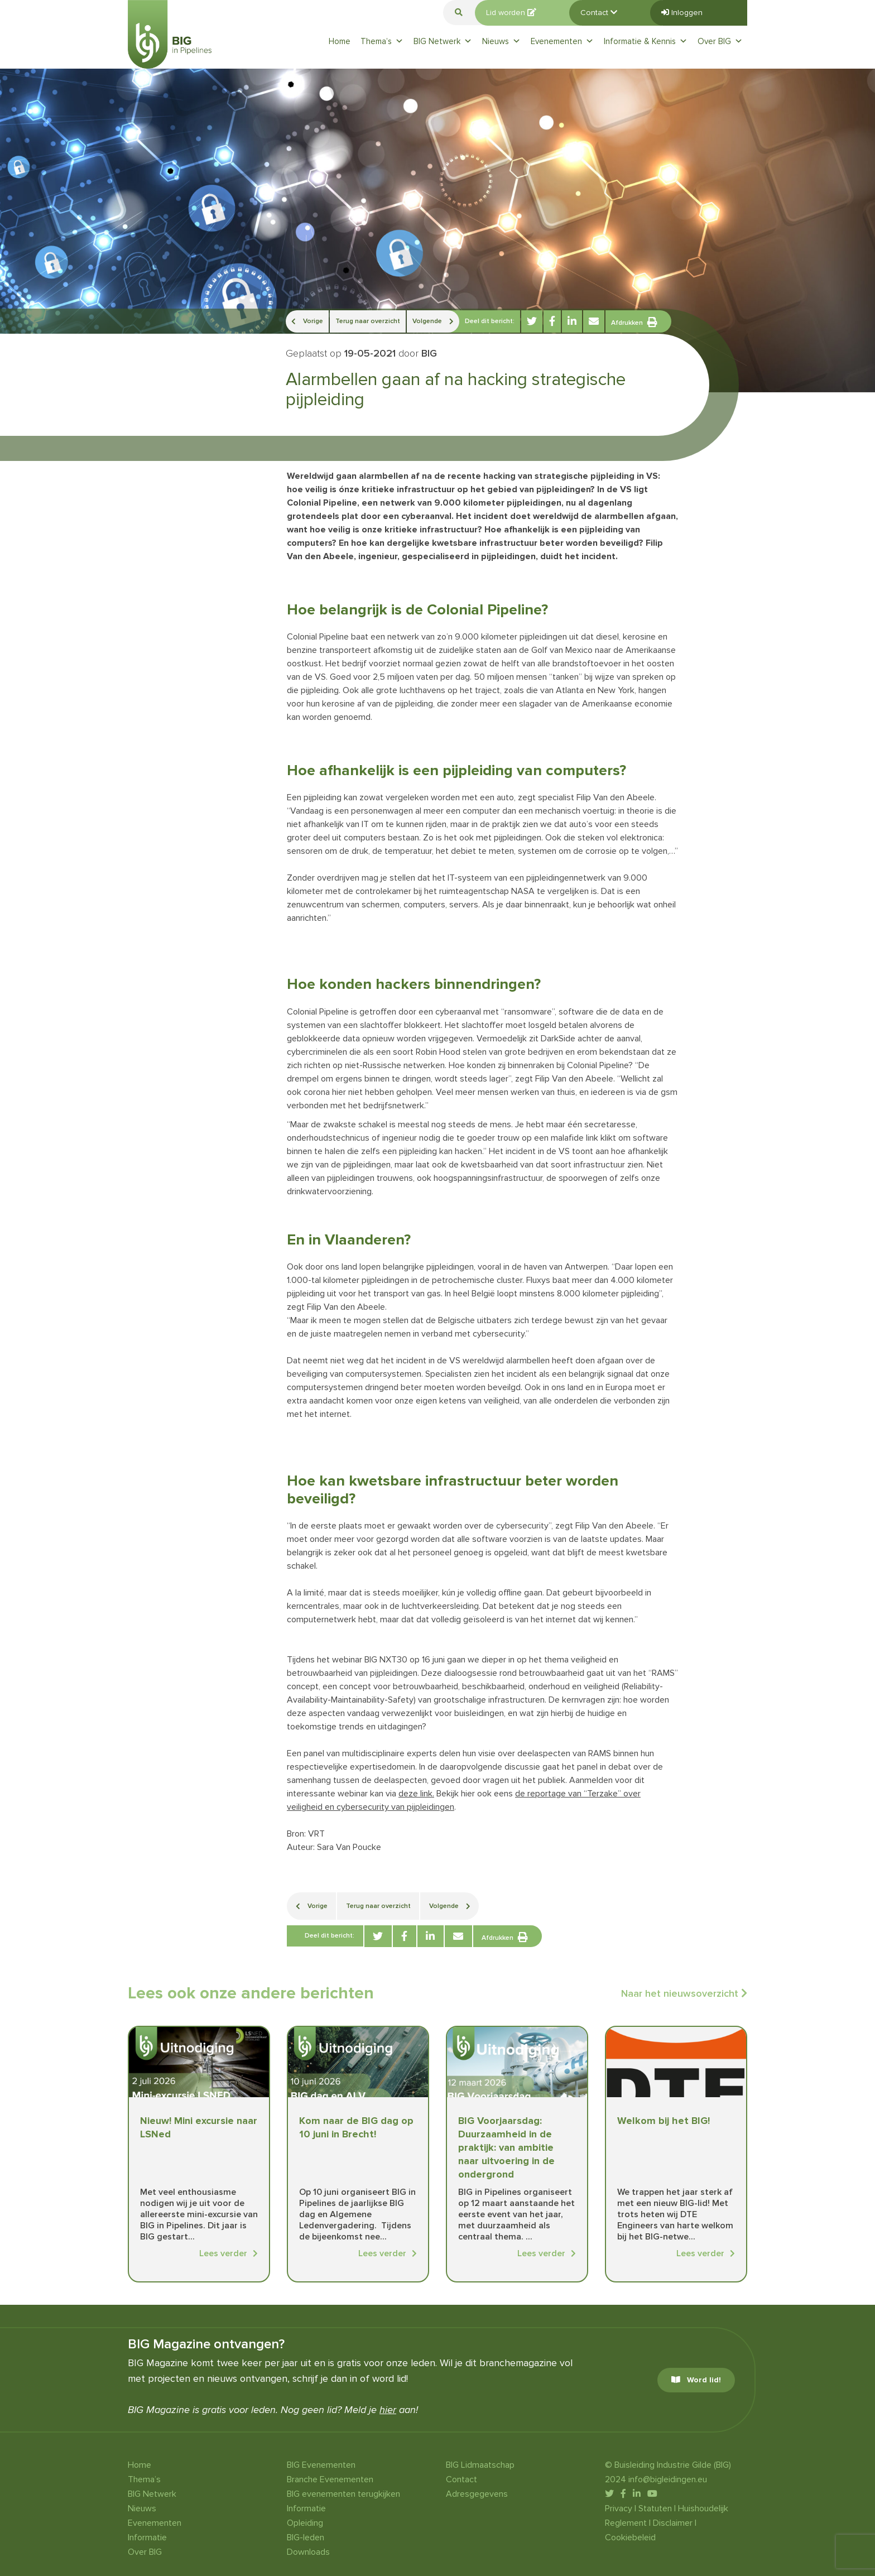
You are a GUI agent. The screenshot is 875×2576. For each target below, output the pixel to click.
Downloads (308, 2552)
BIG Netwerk (443, 41)
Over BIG (720, 41)
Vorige (307, 321)
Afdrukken (634, 322)
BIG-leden (305, 2537)
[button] (459, 12)
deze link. (416, 1793)
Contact (598, 12)
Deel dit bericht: (490, 321)
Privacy (618, 2508)
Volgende (433, 321)
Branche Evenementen (330, 2479)
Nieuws (501, 41)
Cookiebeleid (630, 2537)
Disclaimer (673, 2523)
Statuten (655, 2508)
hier (387, 2410)
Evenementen (562, 41)
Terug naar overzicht (367, 321)
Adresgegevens (477, 2494)
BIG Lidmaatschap (480, 2465)
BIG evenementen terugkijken (343, 2494)
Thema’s (381, 41)
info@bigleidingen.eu (667, 2479)
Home (339, 41)
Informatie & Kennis (646, 41)
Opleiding (305, 2523)
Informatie (147, 2537)
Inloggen (682, 12)
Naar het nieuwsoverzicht (684, 1993)
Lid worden (511, 12)
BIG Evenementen (321, 2465)
